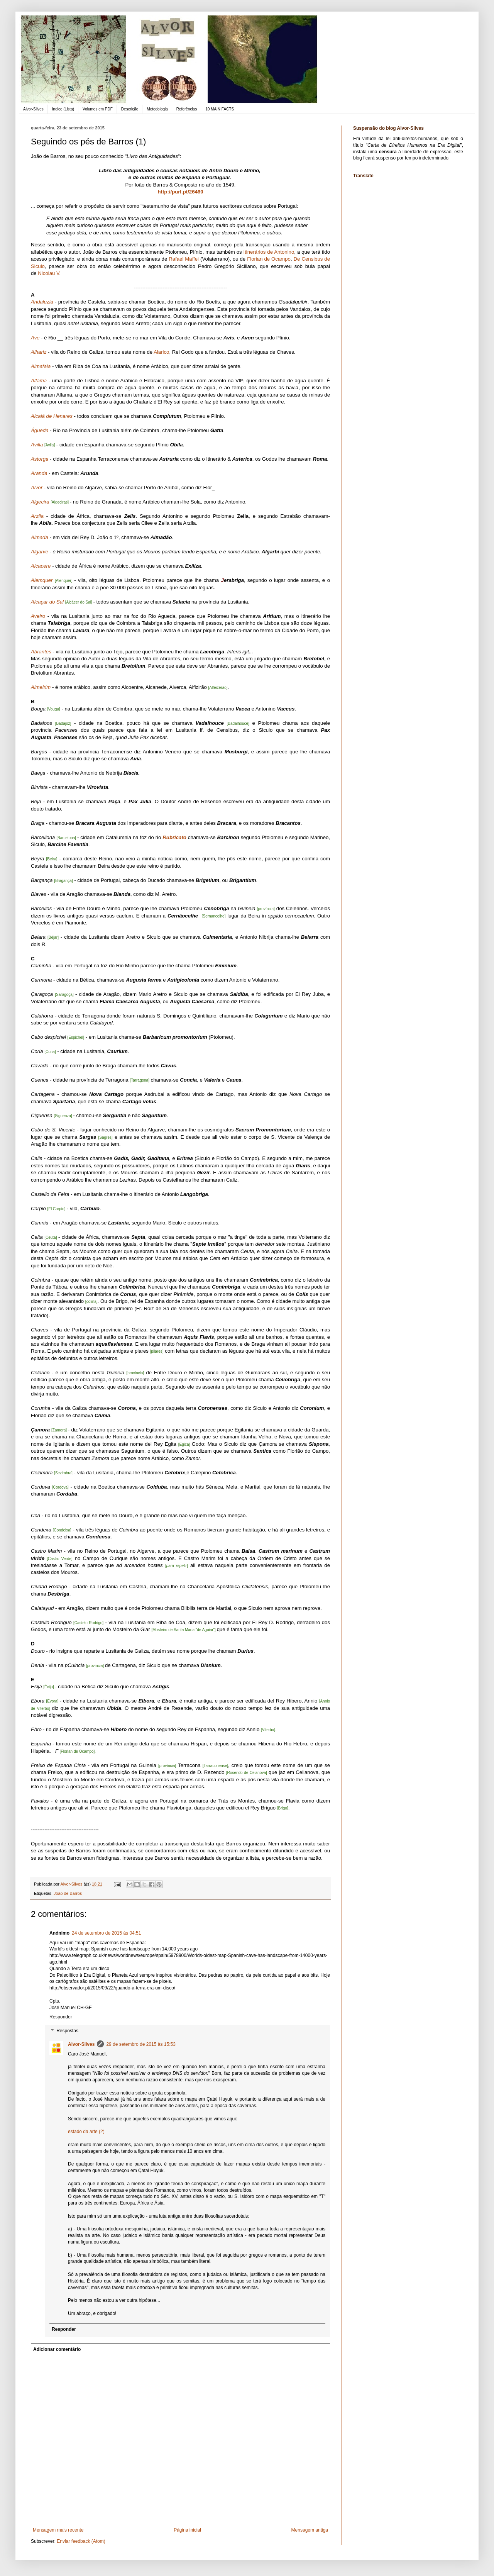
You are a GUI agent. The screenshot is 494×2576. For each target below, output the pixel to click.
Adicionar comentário (57, 2349)
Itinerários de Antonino (269, 252)
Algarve (39, 552)
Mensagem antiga (309, 2530)
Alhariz (38, 352)
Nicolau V (48, 273)
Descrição (129, 109)
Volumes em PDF (98, 109)
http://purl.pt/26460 (180, 192)
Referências (186, 109)
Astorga (39, 459)
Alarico (161, 352)
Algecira (40, 502)
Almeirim (41, 687)
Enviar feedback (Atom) (81, 2541)
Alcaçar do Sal (47, 602)
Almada (39, 537)
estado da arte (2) (86, 2131)
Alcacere (41, 566)
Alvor (36, 487)
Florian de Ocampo (269, 259)
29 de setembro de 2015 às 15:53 (140, 2044)
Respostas (67, 2030)
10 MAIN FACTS (219, 109)
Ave (35, 338)
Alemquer (41, 580)
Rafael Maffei (184, 259)
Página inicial (187, 2530)
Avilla (37, 445)
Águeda (39, 430)
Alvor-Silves (33, 109)
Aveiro (38, 616)
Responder (60, 2017)
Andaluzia (42, 302)
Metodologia (157, 109)
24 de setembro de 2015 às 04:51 (106, 1933)
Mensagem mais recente (58, 2530)
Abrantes (41, 652)
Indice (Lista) (63, 109)
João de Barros (68, 1893)
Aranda (39, 473)
